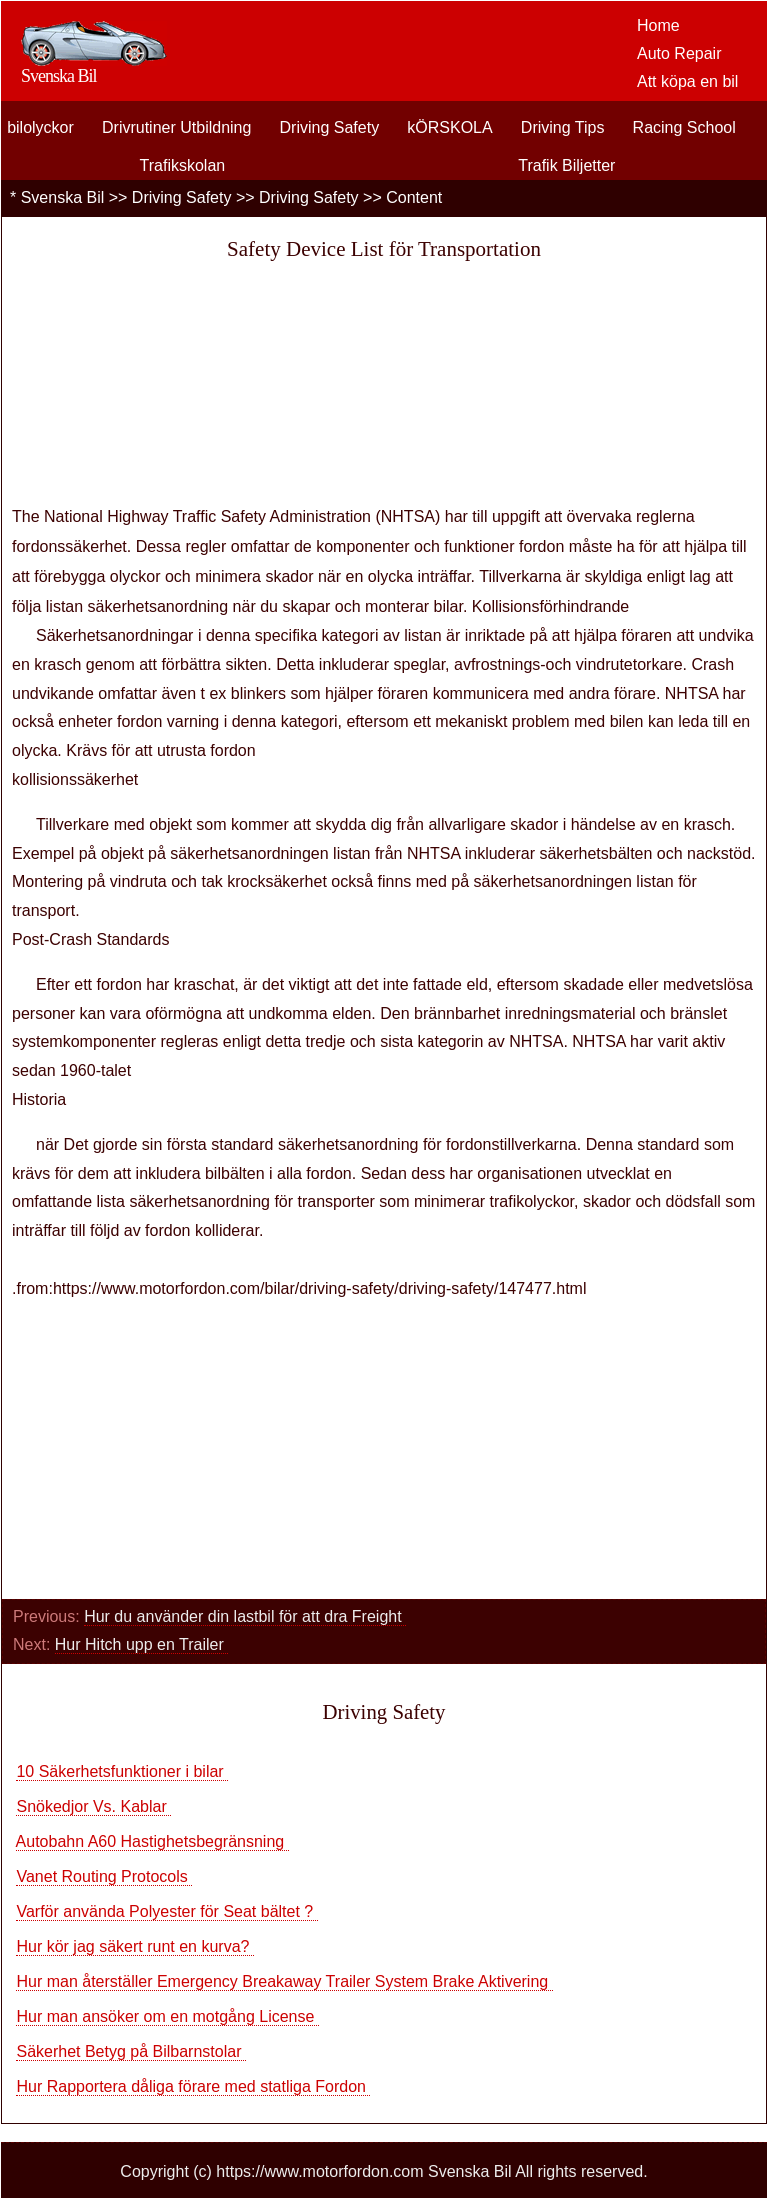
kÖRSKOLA (449, 127)
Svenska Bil (63, 197)
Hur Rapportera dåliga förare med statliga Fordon (193, 2086)
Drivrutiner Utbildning (176, 127)
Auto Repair (679, 53)
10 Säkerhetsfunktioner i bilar (122, 1771)
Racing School (684, 127)
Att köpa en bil (687, 81)
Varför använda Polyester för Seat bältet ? (166, 1911)
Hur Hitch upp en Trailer (141, 1644)
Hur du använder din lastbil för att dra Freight (245, 1616)
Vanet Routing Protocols (104, 1876)
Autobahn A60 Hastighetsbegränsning (152, 1841)
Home (658, 25)
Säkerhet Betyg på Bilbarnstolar (130, 2051)
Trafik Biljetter (566, 165)
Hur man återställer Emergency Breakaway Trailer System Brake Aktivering (284, 1981)
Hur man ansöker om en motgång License (167, 2016)
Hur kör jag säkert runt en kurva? (134, 1946)
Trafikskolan (183, 165)
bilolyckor (40, 127)
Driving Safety (330, 127)
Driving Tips (563, 127)
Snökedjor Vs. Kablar (93, 1806)
